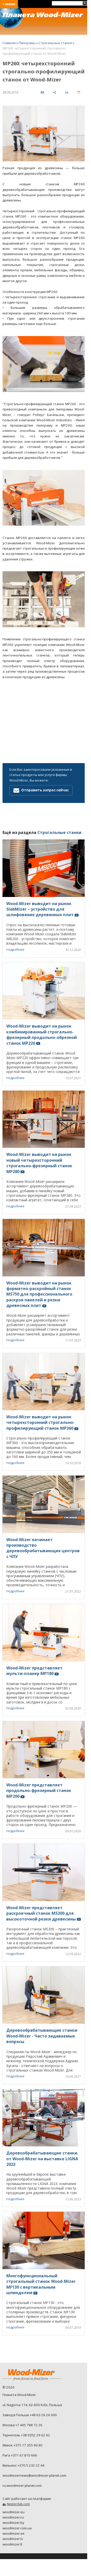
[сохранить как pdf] (79, 92)
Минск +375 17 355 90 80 (22, 2445)
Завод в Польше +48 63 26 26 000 (30, 2415)
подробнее (15, 949)
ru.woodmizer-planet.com (22, 2485)
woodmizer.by (13, 2522)
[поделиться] (54, 92)
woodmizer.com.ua (17, 2528)
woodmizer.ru (13, 2517)
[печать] (66, 92)
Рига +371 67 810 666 (20, 2455)
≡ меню (9, 4)
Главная (9, 43)
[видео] (42, 92)
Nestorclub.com (18, 2504)
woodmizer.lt (12, 2544)
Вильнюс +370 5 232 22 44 (23, 2465)
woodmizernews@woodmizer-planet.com (34, 2475)
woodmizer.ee (14, 2533)
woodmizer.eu (14, 2512)
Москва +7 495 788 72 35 (22, 2425)
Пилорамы (27, 43)
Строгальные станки (55, 43)
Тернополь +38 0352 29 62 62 (26, 2435)
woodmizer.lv (13, 2538)
